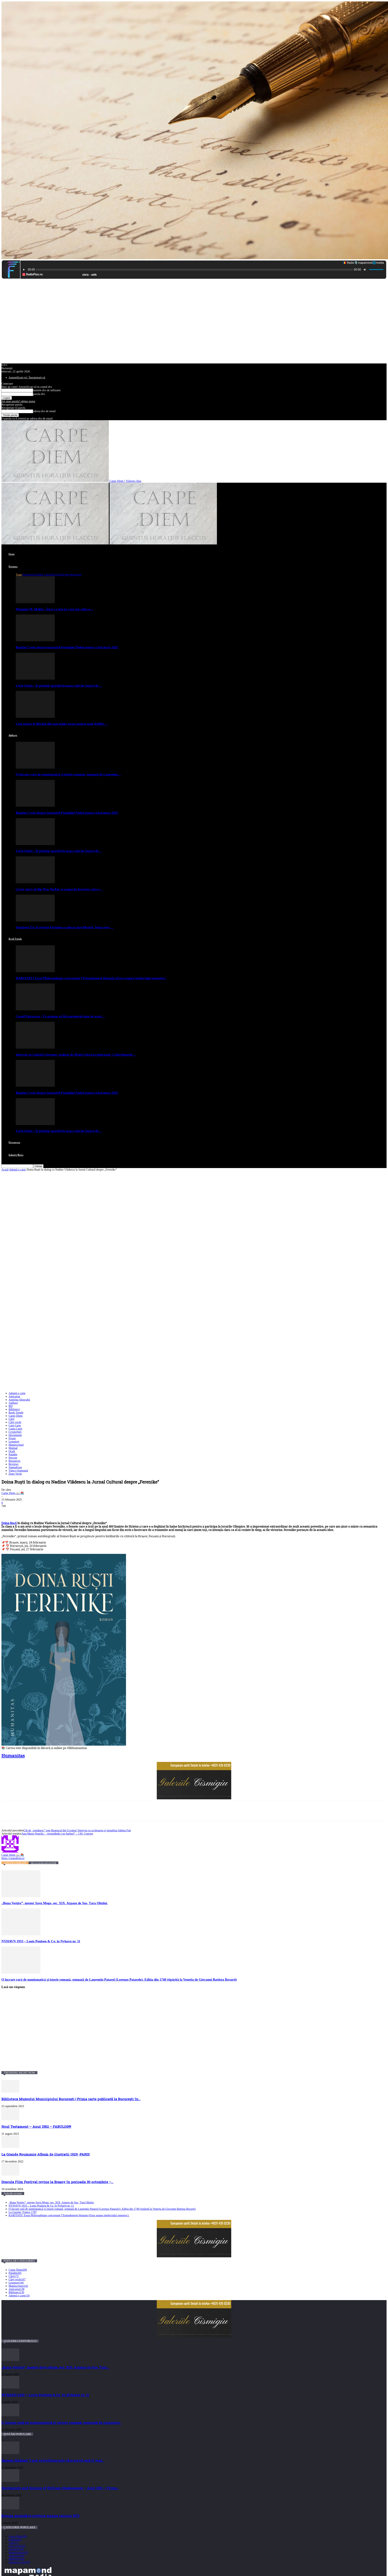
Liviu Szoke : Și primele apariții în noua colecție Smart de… (59, 686)
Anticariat (14, 1396)
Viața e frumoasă (18, 1470)
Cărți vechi (15, 1422)
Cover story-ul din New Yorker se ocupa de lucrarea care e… (59, 889)
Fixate (12, 1438)
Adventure (28, 574)
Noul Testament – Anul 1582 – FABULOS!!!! (36, 2126)
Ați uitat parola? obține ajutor (18, 401)
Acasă (4, 1169)
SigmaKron (15, 1467)
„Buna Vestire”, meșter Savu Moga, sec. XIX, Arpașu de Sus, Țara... (55, 2367)
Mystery (66, 574)
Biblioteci (14, 1409)
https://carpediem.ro (12, 1858)
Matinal (13, 1447)
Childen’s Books (43, 574)
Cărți (11, 1418)
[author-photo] (10, 1851)
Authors (13, 735)
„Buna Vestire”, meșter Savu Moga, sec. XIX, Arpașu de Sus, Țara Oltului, (54, 1903)
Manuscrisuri (16, 1444)
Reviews (13, 566)
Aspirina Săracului (19, 1399)
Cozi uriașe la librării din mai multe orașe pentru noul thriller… (62, 724)
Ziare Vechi (15, 1473)
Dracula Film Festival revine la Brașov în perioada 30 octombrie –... (57, 2182)
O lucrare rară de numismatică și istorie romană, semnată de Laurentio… (68, 774)
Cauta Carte (15, 1428)
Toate (19, 574)
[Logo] (55, 543)
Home (11, 554)
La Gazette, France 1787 (23, 2212)
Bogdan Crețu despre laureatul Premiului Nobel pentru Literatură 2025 (67, 647)
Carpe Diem (16, 1415)
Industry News (16, 1155)
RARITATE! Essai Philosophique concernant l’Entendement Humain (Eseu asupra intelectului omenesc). (91, 978)
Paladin (13, 1454)
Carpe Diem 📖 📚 (12, 1493)
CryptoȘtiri (15, 1431)
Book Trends (15, 939)
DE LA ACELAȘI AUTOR (43, 1862)
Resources (14, 1142)
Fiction (57, 574)
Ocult (12, 1451)
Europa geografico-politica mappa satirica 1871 (40, 2516)
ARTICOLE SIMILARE (15, 1862)
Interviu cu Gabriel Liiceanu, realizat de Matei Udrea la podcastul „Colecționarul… (76, 1055)
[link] (9, 1523)
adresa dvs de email (44, 411)
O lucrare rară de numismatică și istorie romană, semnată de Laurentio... (61, 2422)
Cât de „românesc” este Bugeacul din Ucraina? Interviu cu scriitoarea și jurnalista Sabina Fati (77, 1830)
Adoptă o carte (17, 1169)
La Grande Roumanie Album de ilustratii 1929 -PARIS (45, 2154)
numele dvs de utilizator (47, 390)
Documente (15, 1435)
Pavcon (13, 1457)
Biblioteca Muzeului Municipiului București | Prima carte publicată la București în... (70, 2099)
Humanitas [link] (13, 1755)
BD (11, 1406)
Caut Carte (15, 1425)
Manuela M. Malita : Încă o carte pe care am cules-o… (55, 609)
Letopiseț (14, 1441)
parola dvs (39, 393)
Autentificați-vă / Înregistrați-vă (27, 377)
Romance (76, 574)
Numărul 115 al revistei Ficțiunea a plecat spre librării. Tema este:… (64, 927)
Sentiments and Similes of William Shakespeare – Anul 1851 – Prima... (60, 2488)
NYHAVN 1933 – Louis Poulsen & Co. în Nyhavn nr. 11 (40, 1941)
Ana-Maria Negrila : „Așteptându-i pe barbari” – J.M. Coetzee (57, 1833)
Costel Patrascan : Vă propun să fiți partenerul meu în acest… (60, 1016)
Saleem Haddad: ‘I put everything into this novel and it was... (52, 2460)
